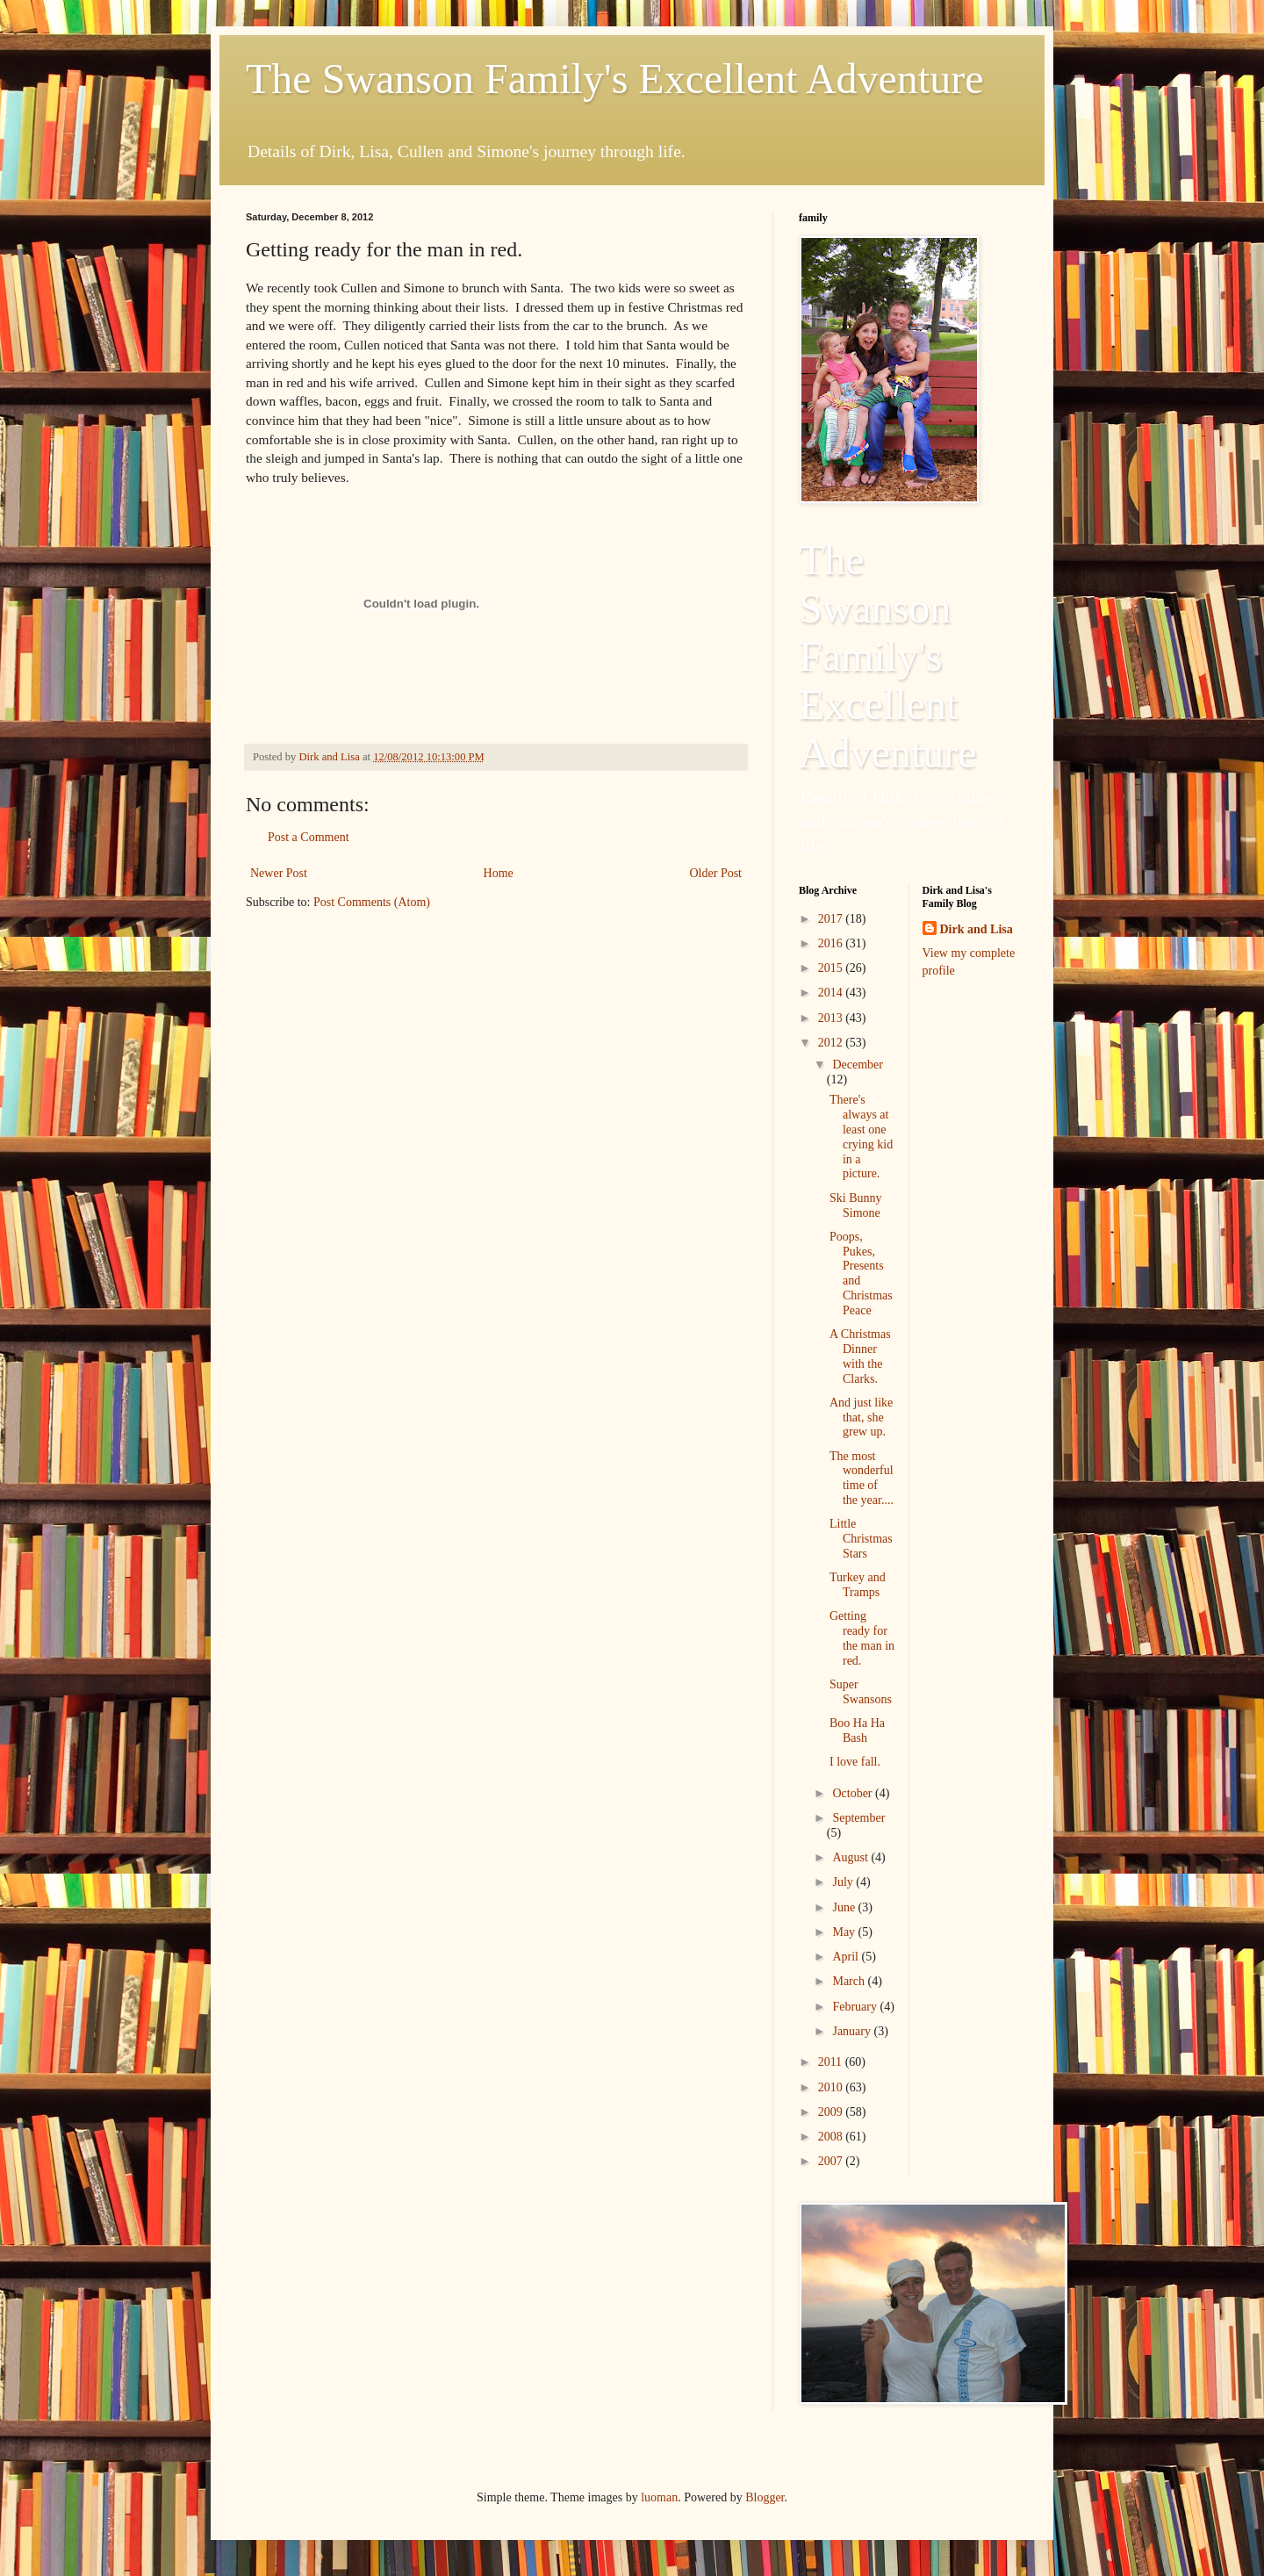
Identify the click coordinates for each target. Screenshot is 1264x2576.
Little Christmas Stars (861, 1538)
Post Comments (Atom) (371, 902)
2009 (832, 2112)
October (853, 1793)
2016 (832, 943)
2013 (832, 1018)
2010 (832, 2087)
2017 (832, 918)
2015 (832, 968)
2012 (832, 1042)
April (846, 1956)
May (845, 1932)
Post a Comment (308, 837)
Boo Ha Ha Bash (857, 1730)
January (852, 2031)
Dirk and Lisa (976, 929)
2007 (832, 2161)
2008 (832, 2136)
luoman (659, 2497)
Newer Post (278, 873)
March (849, 1981)
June (845, 1907)
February (856, 2006)
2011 (831, 2062)
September (858, 1817)
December (857, 1064)
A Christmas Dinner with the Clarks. (860, 1356)
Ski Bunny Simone (856, 1205)
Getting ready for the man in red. (862, 1637)
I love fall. (855, 1761)
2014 (832, 992)
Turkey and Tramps (858, 1585)
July (844, 1882)
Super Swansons (861, 1692)
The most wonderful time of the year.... (862, 1478)
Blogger (764, 2497)
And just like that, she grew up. (861, 1417)
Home (499, 873)
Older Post (716, 873)
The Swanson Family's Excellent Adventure (615, 78)
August (851, 1857)
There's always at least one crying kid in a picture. (861, 1136)
